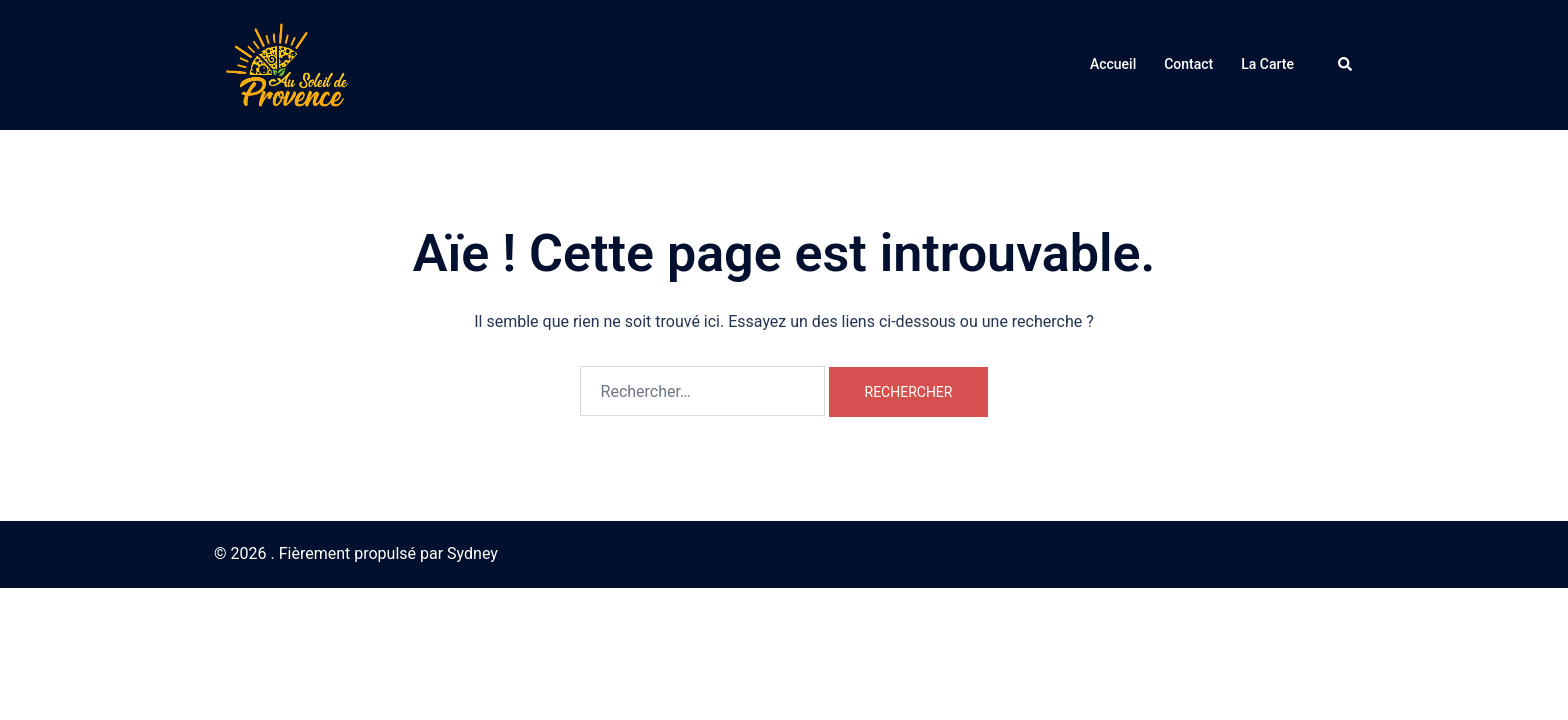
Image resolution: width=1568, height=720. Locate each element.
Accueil (1113, 64)
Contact (1188, 64)
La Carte (1267, 64)
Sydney (472, 553)
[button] (1346, 65)
